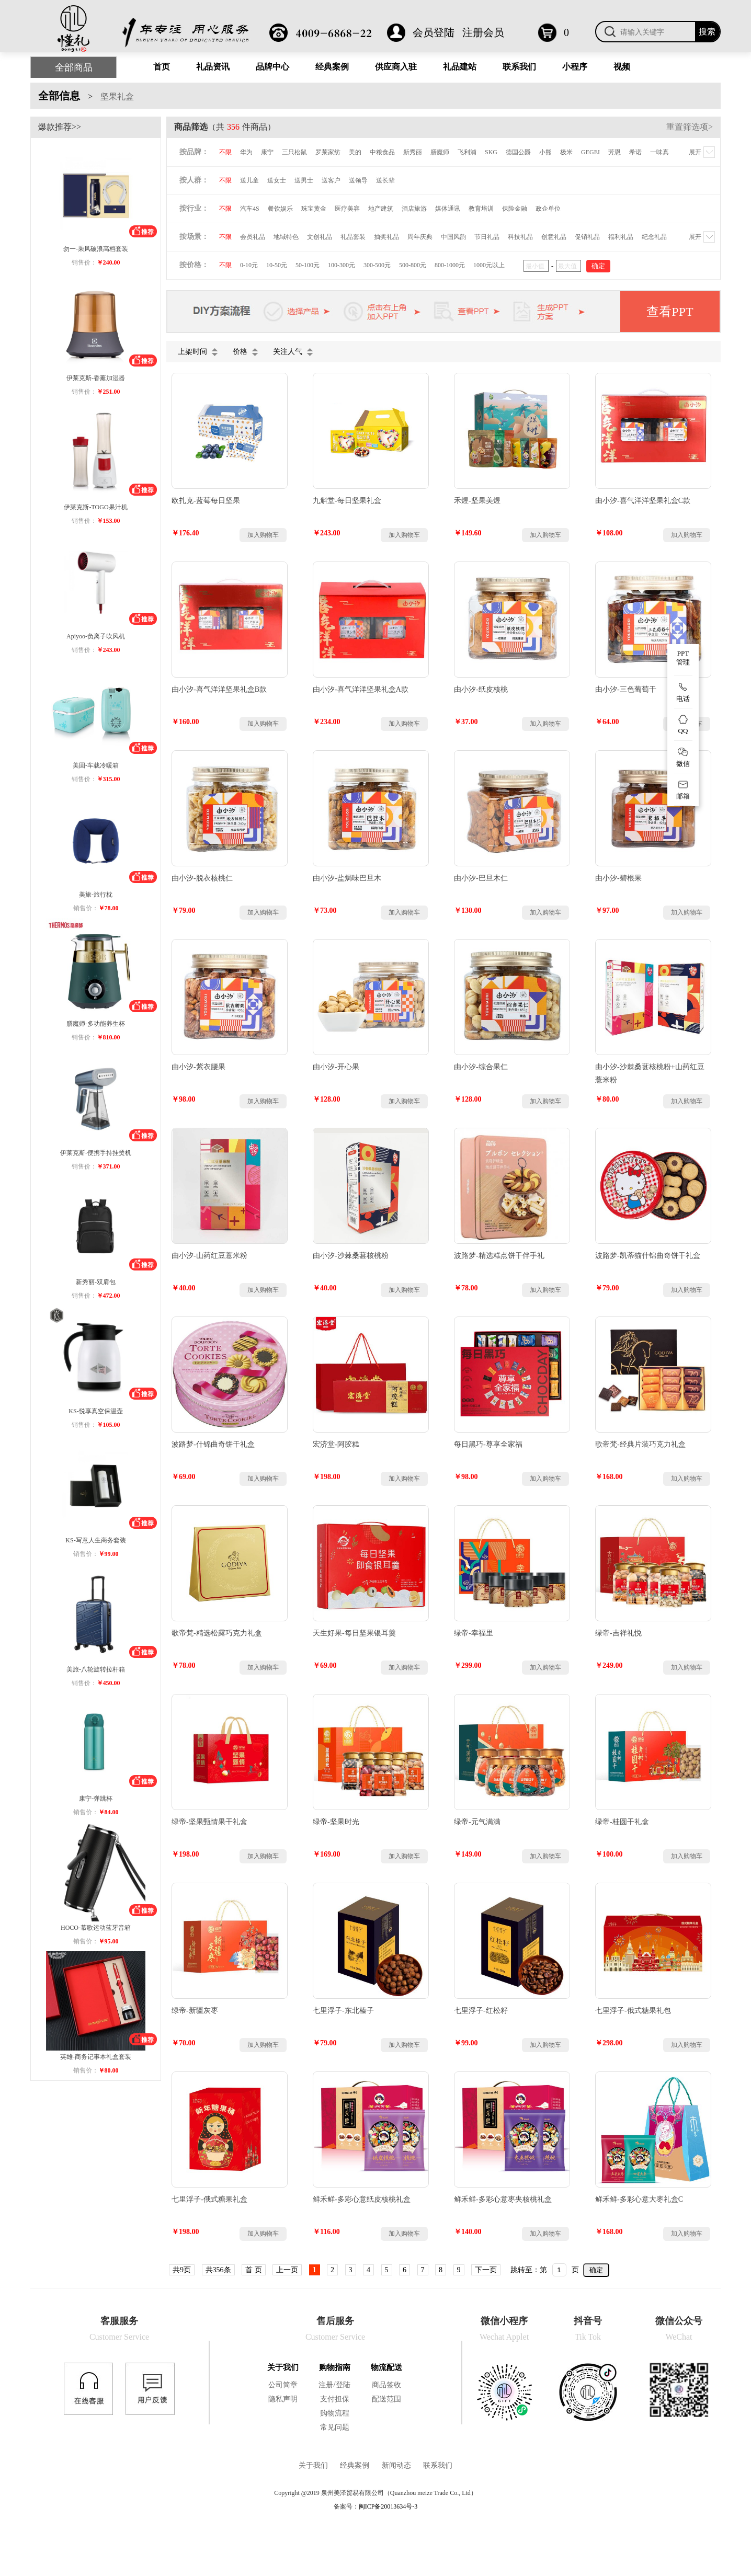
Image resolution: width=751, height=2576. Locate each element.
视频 (621, 66)
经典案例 (332, 66)
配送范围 (386, 2399)
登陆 (343, 2385)
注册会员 (483, 32)
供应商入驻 (396, 66)
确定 (596, 2270)
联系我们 (519, 66)
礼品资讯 (213, 66)
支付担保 (334, 2399)
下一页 (486, 2270)
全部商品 (74, 67)
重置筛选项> (689, 126)
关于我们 (283, 2367)
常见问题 (334, 2427)
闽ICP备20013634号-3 (388, 2506)
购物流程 (334, 2413)
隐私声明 (283, 2399)
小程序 (574, 66)
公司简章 (283, 2385)
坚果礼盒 (117, 96)
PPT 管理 (683, 657)
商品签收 (386, 2385)
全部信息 (59, 95)
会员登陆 (433, 32)
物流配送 (386, 2367)
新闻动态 (396, 2465)
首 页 (253, 2270)
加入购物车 (263, 535)
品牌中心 (272, 66)
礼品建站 (459, 66)
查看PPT (669, 311)
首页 (161, 66)
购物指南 (334, 2367)
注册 (325, 2385)
